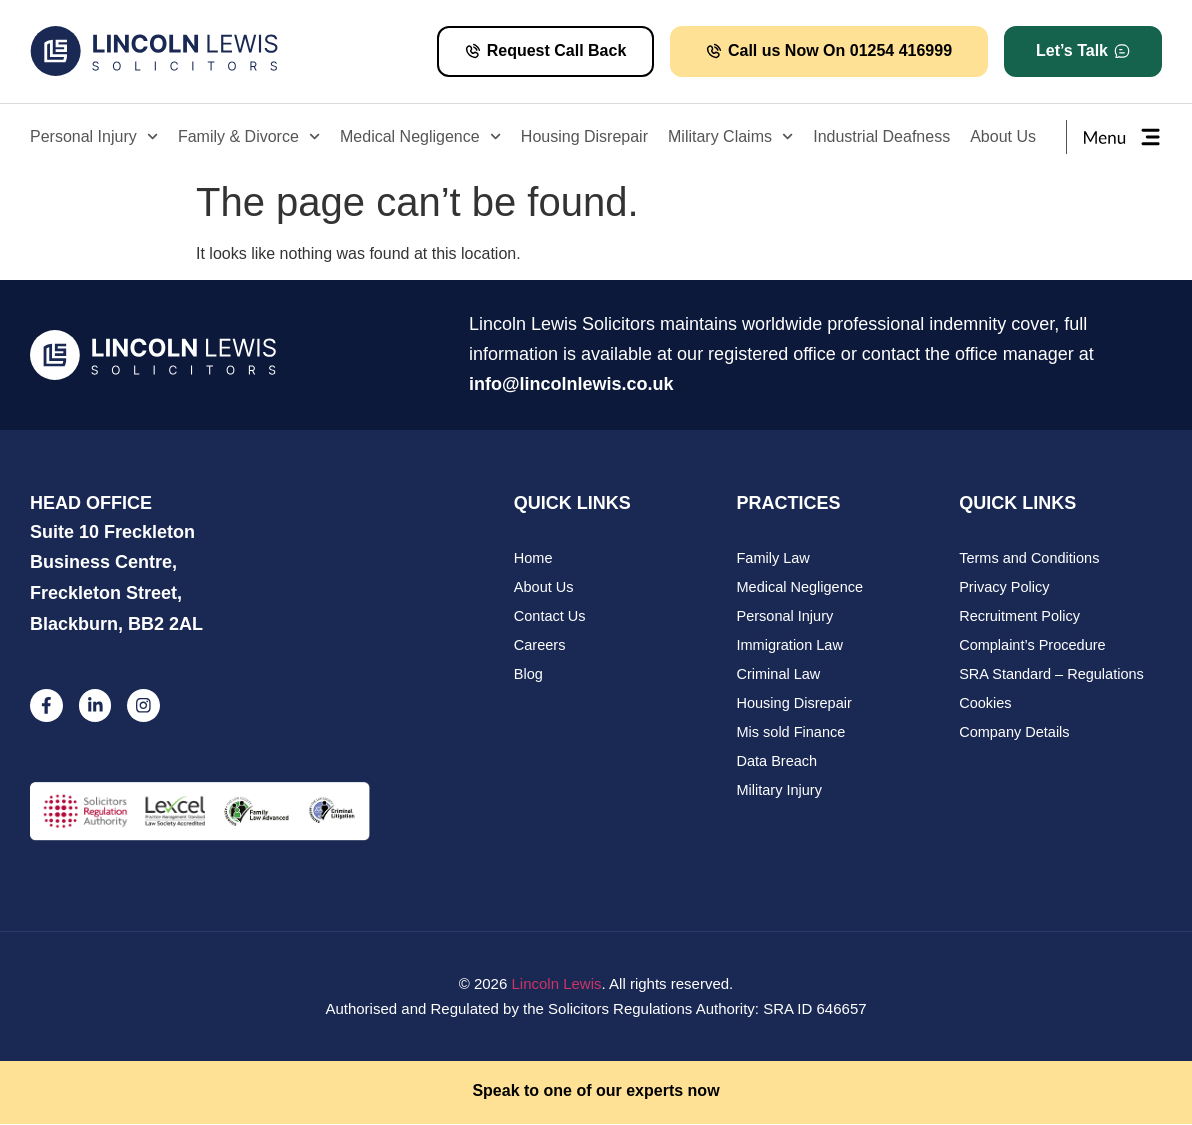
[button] (1083, 51)
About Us (1003, 136)
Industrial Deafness (881, 136)
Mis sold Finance (793, 738)
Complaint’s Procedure (1034, 648)
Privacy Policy (1005, 588)
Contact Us (551, 618)
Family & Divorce (249, 136)
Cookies (986, 708)
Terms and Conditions (1031, 558)
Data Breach (778, 768)
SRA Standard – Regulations (1054, 678)
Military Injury (781, 798)
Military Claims (730, 136)
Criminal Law (780, 678)
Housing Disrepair (584, 136)
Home (534, 558)
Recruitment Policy (1021, 618)
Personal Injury (94, 136)
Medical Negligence (420, 136)
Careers (540, 648)
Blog (529, 678)
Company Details (1016, 738)
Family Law (775, 558)
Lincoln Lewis (556, 985)
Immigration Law (792, 648)
